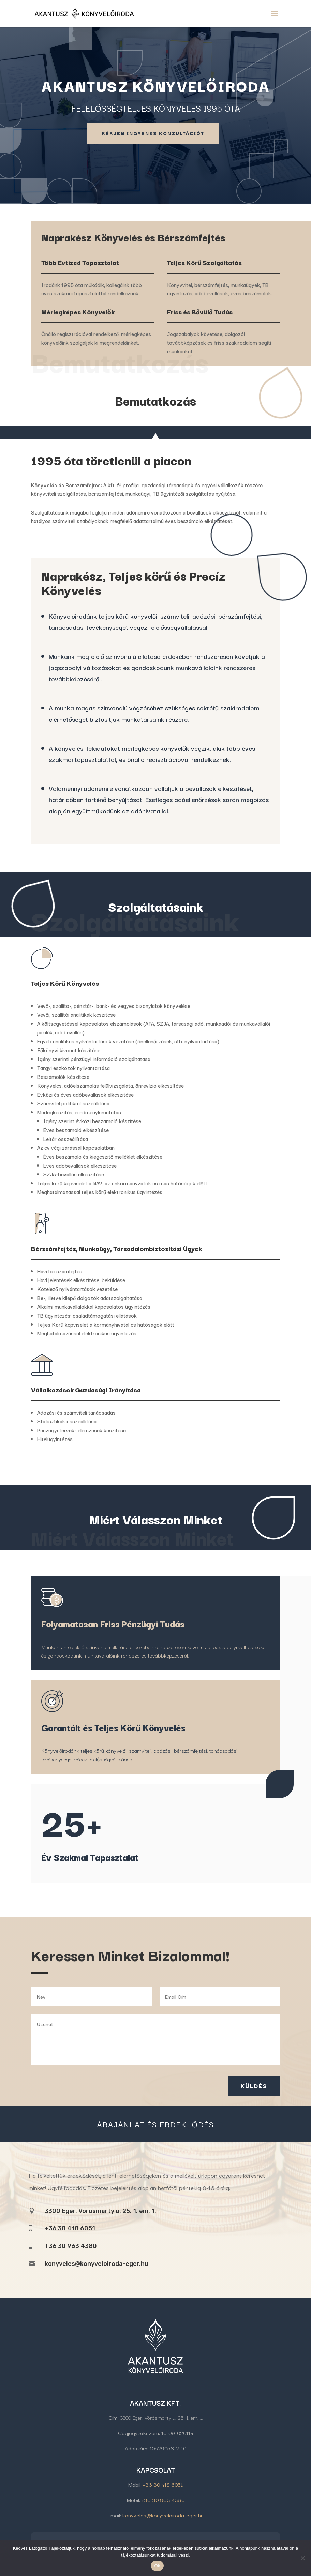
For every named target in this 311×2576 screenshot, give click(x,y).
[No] (302, 2558)
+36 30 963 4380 (163, 2499)
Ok (157, 2565)
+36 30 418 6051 (163, 2484)
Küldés (253, 2085)
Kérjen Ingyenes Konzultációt (153, 133)
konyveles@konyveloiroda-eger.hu (96, 2264)
